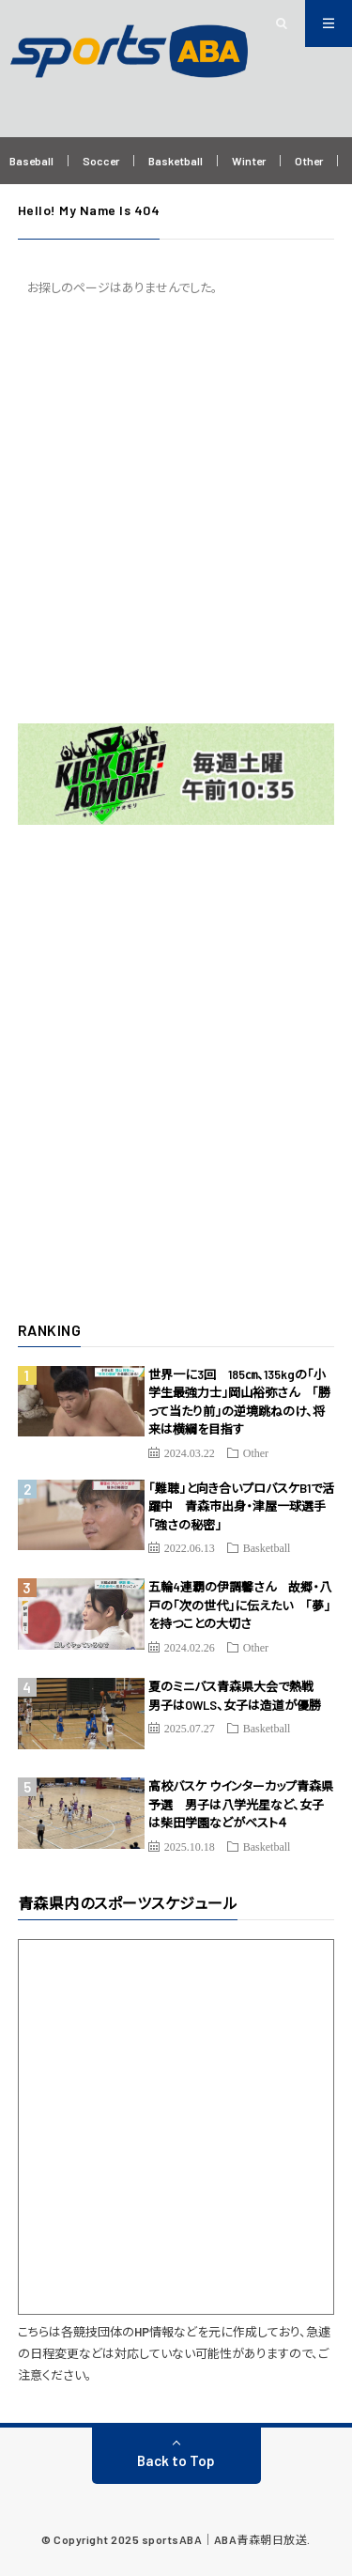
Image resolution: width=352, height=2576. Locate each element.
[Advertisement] (176, 510)
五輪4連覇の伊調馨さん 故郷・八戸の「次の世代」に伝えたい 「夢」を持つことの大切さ (239, 1605)
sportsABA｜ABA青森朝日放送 (225, 2539)
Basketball (175, 160)
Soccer (101, 160)
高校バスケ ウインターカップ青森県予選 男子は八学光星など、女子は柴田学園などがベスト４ (240, 1804)
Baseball (31, 160)
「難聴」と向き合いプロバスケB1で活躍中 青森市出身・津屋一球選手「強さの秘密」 (241, 1506)
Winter (249, 160)
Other (309, 160)
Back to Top (176, 2460)
